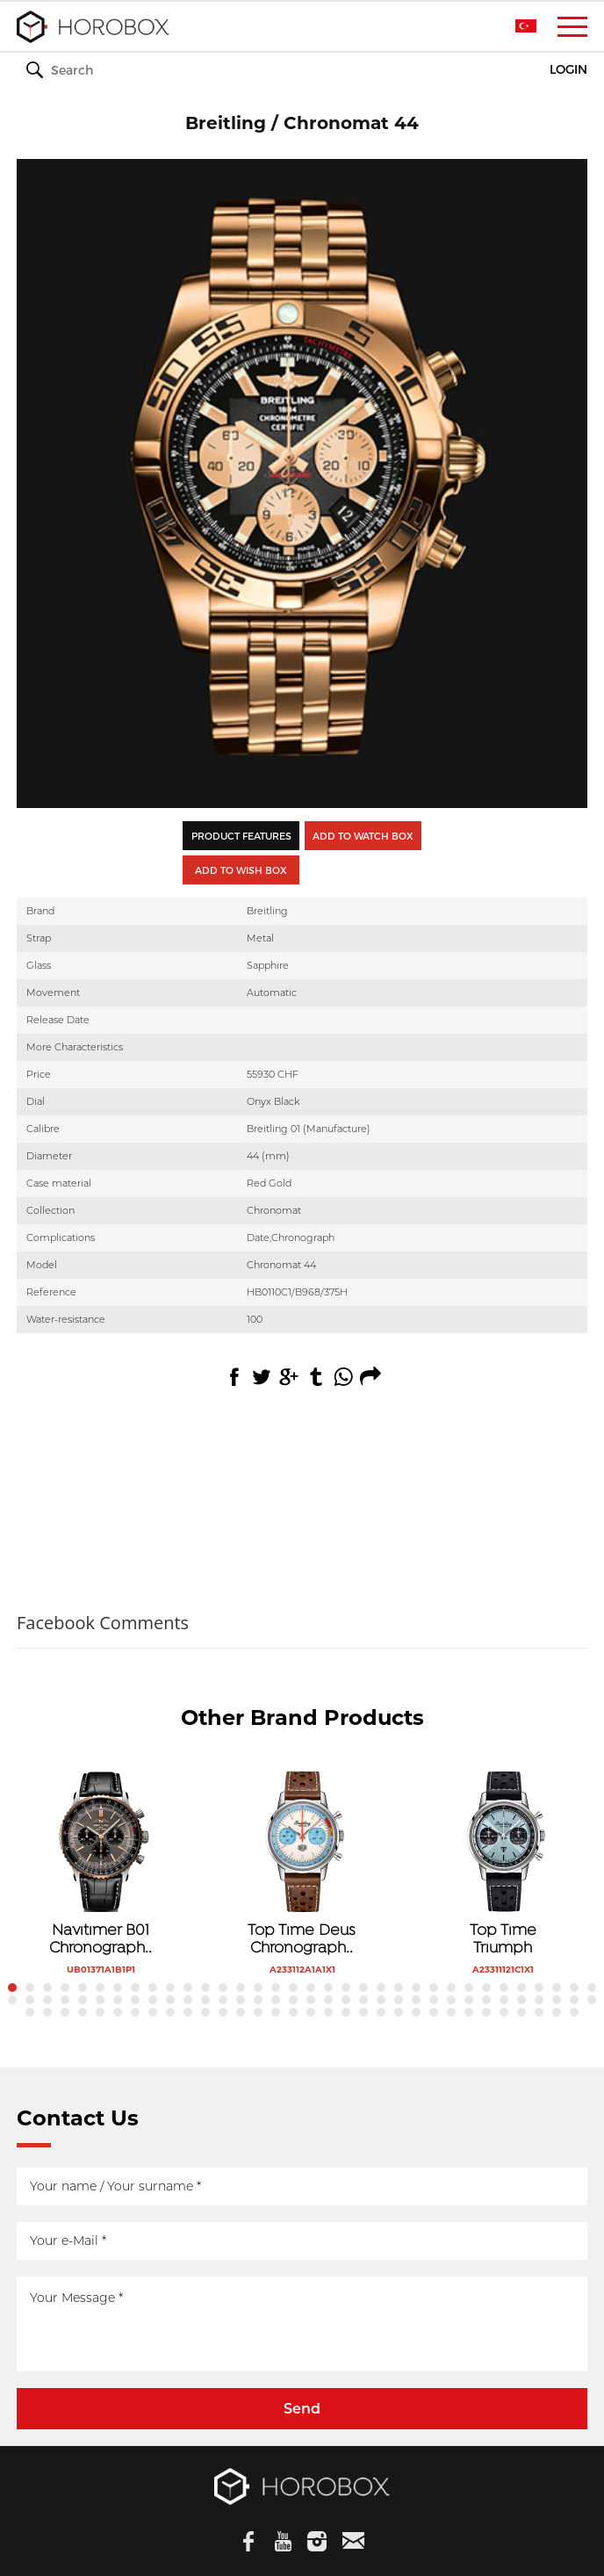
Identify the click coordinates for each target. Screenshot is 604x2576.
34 (591, 1987)
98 (539, 2012)
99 (556, 2012)
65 (539, 1999)
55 (363, 1999)
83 (275, 2012)
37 (47, 1999)
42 (135, 1999)
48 (240, 1999)
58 (416, 1999)
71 (65, 2012)
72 (82, 2012)
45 (187, 1999)
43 (152, 1999)
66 (556, 1999)
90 (398, 2012)
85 (310, 2012)
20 (346, 1987)
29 (504, 1987)
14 (240, 1987)
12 (205, 1987)
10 (170, 1987)
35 (12, 1999)
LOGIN (568, 69)
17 (293, 1987)
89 (381, 2012)
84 (293, 2012)
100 (574, 2012)
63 (504, 1999)
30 (521, 1987)
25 (433, 1987)
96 (504, 2012)
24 (416, 1987)
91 (416, 2012)
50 (275, 1999)
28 (486, 1987)
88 (363, 2012)
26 (451, 1987)
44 (170, 1999)
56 (381, 1999)
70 (47, 2012)
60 (451, 1999)
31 (539, 1987)
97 (521, 2012)
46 (205, 1999)
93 (451, 2012)
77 (170, 2012)
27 (468, 1987)
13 (223, 1987)
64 (521, 1999)
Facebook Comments (103, 1622)
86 (328, 2012)
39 (82, 1999)
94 (468, 2012)
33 (574, 1987)
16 (275, 1987)
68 (591, 1999)
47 (223, 1999)
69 (29, 2012)
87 (346, 2012)
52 (310, 1999)
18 (310, 1987)
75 (135, 2012)
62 (486, 1999)
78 (187, 2012)
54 (346, 1999)
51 (293, 1999)
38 (65, 1999)
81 (240, 2012)
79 (205, 2012)
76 (152, 2012)
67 (574, 1999)
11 (187, 1987)
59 (433, 1999)
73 (100, 2012)
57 (398, 1999)
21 (363, 1987)
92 (433, 2012)
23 (398, 1987)
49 (258, 1999)
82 (258, 2012)
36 (29, 1999)
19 (328, 1987)
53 (328, 1999)
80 (223, 2012)
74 (117, 2012)
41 (117, 1999)
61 (468, 1999)
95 (486, 2012)
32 (556, 1987)
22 (381, 1987)
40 (100, 1999)
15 (258, 1987)
